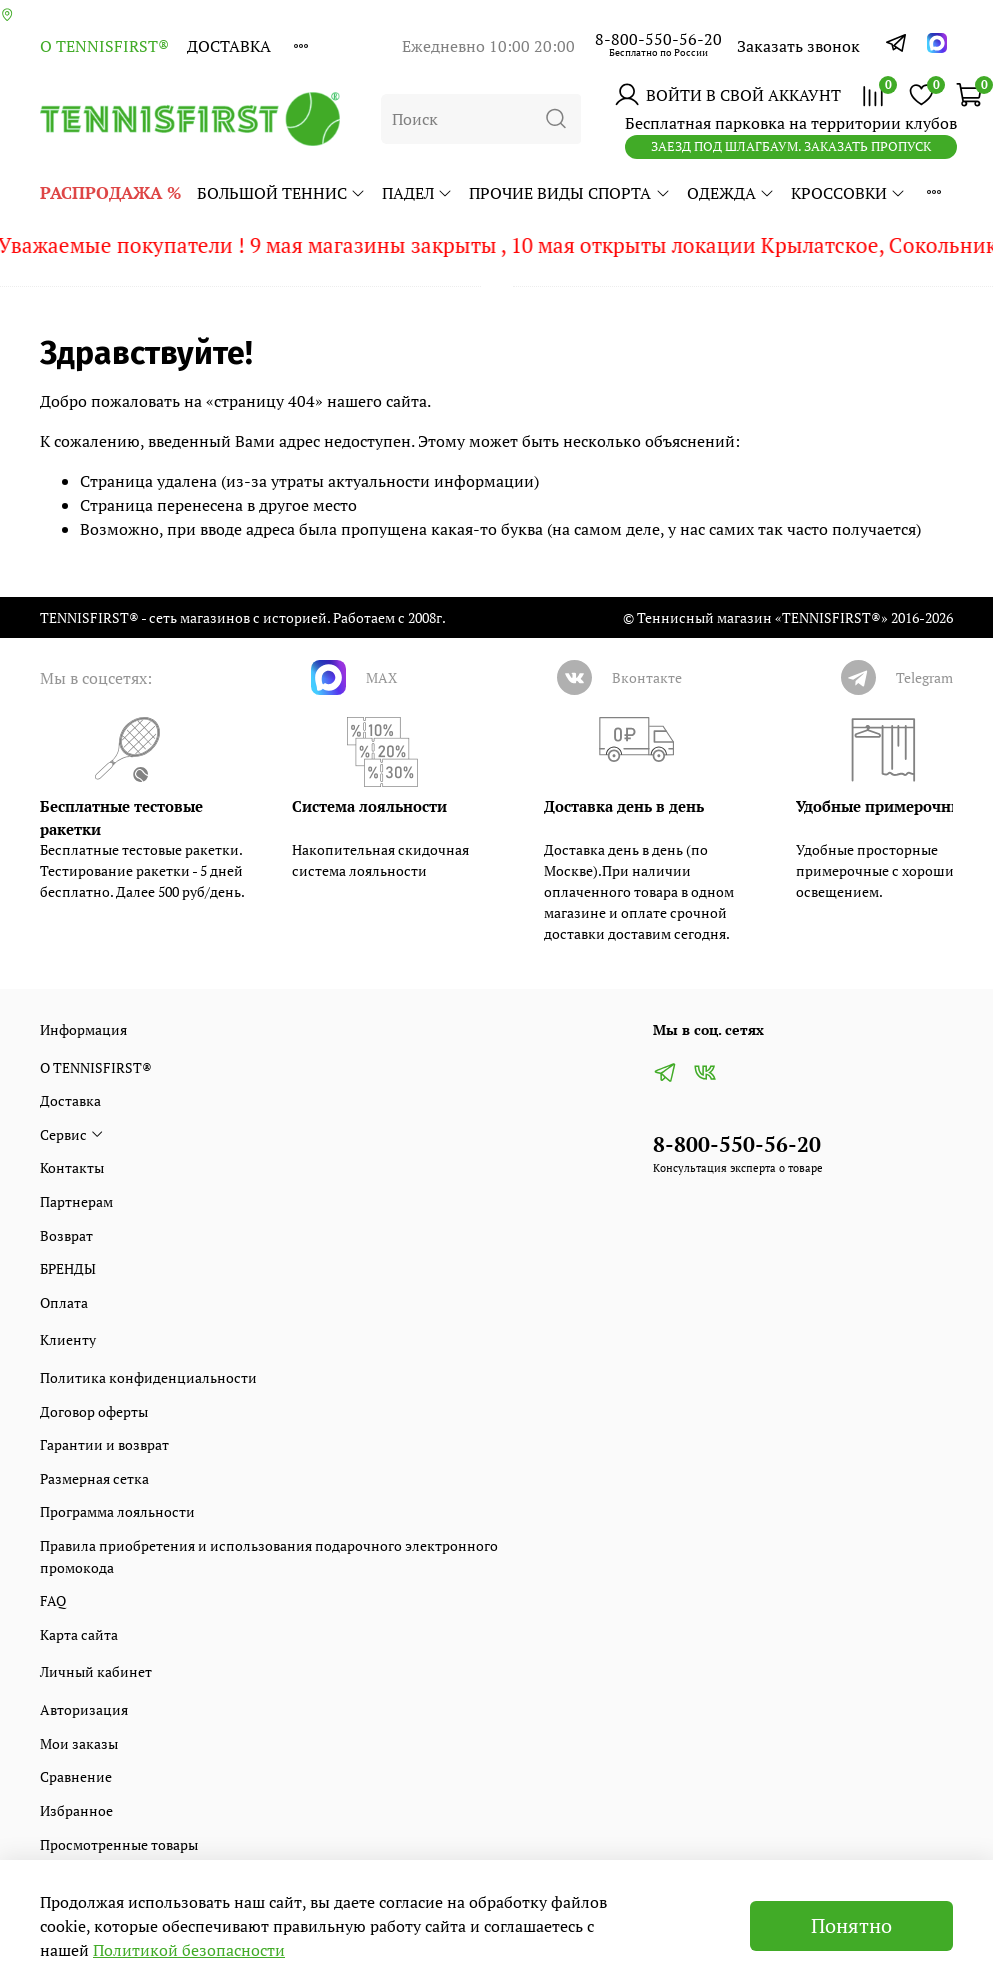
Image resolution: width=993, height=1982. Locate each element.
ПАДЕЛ (417, 193)
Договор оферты (94, 1411)
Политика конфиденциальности (148, 1377)
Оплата (64, 1302)
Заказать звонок (798, 46)
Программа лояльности (117, 1511)
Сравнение (76, 1776)
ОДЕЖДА (731, 193)
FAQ (53, 1600)
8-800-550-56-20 (658, 39)
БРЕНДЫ (68, 1268)
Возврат (66, 1235)
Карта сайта (79, 1634)
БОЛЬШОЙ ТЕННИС (281, 193)
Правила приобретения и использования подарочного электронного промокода (269, 1556)
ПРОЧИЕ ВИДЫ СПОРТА (569, 193)
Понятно (851, 1925)
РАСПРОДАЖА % (110, 192)
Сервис (72, 1134)
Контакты (72, 1167)
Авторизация (84, 1709)
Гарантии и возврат (104, 1444)
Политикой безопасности (189, 1950)
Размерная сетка (94, 1478)
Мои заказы (79, 1743)
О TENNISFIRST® (104, 46)
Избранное (76, 1810)
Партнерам (76, 1201)
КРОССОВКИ (848, 193)
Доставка (229, 46)
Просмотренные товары (119, 1844)
